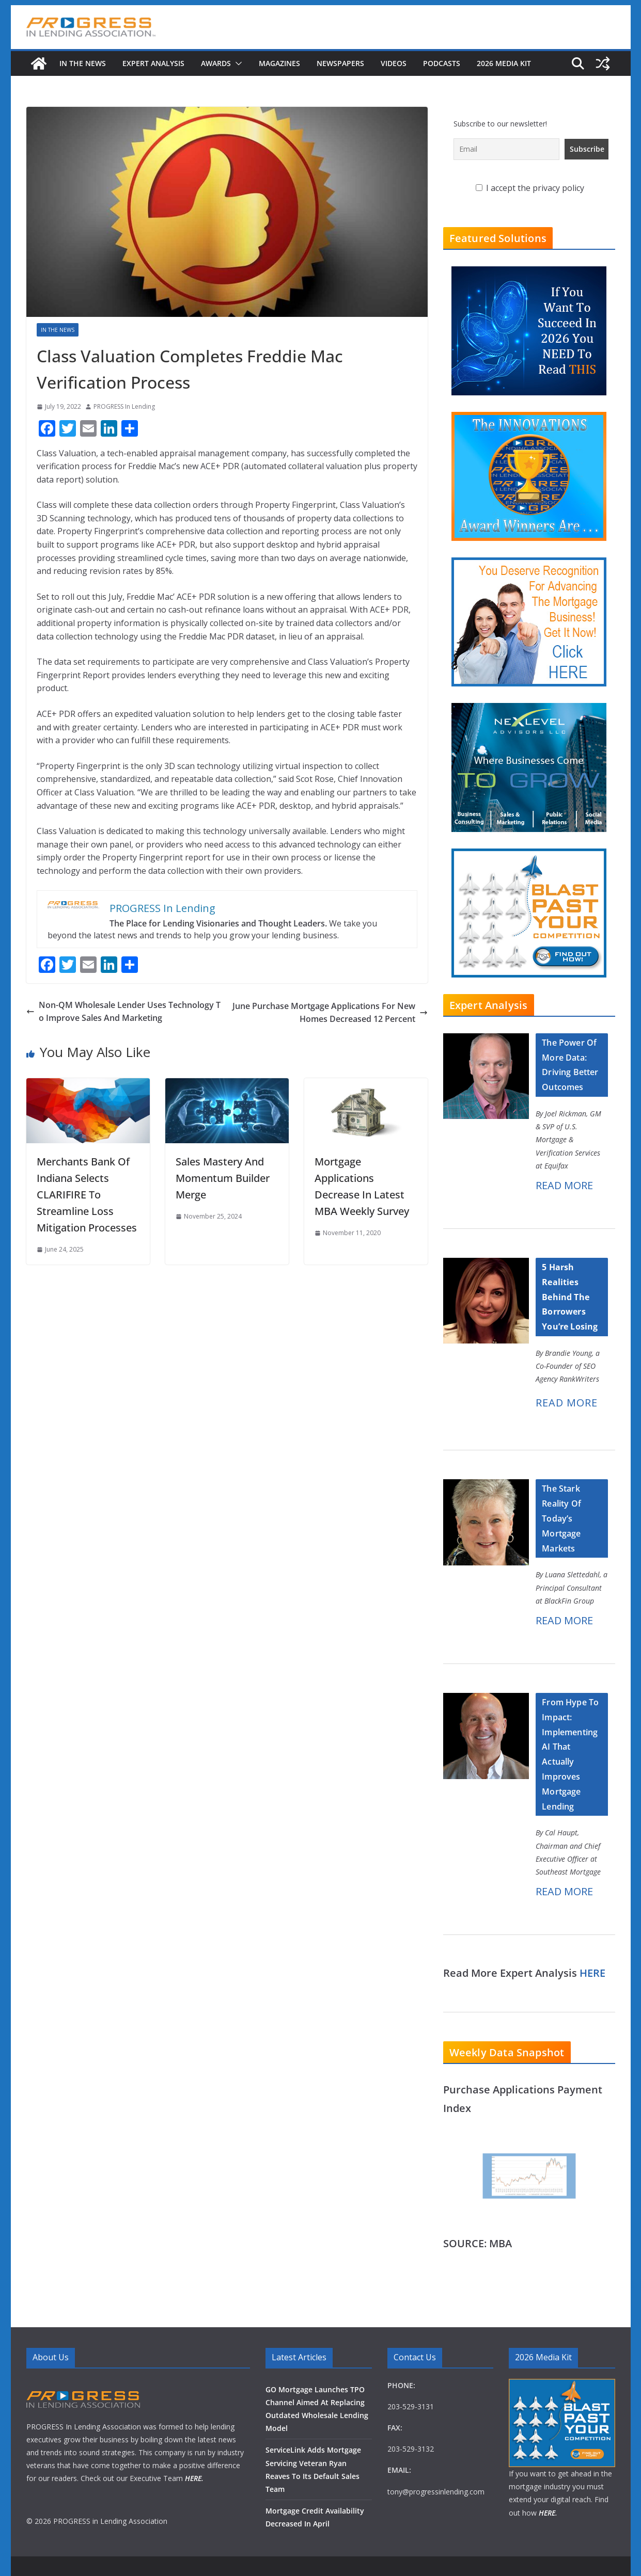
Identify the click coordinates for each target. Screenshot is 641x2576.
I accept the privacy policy (530, 188)
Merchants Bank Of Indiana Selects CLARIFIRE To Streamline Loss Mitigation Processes (87, 1195)
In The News (82, 63)
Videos (394, 63)
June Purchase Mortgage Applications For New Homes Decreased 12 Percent (330, 1012)
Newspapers (340, 63)
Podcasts (441, 63)
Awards (216, 63)
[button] (236, 63)
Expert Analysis (153, 63)
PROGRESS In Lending (124, 406)
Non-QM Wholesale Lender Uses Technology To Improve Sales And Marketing (123, 1011)
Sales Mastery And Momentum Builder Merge (223, 1178)
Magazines (279, 63)
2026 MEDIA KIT (504, 63)
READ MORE (564, 1185)
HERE (592, 1973)
